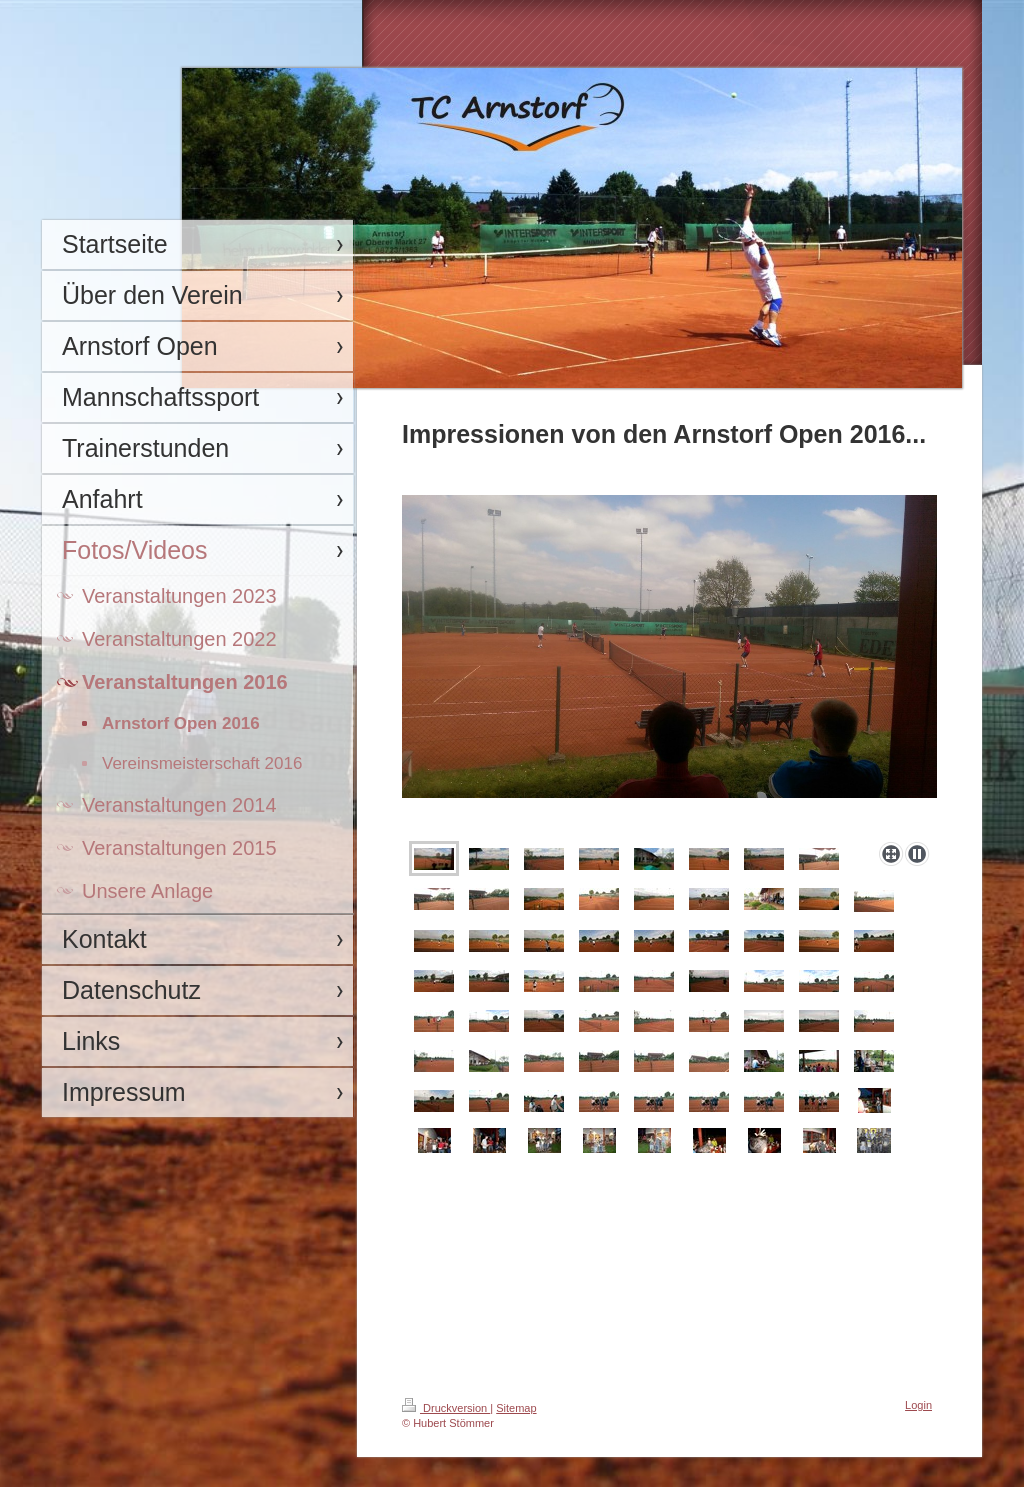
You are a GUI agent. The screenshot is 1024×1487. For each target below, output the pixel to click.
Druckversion (446, 1408)
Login (918, 1405)
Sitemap (516, 1408)
